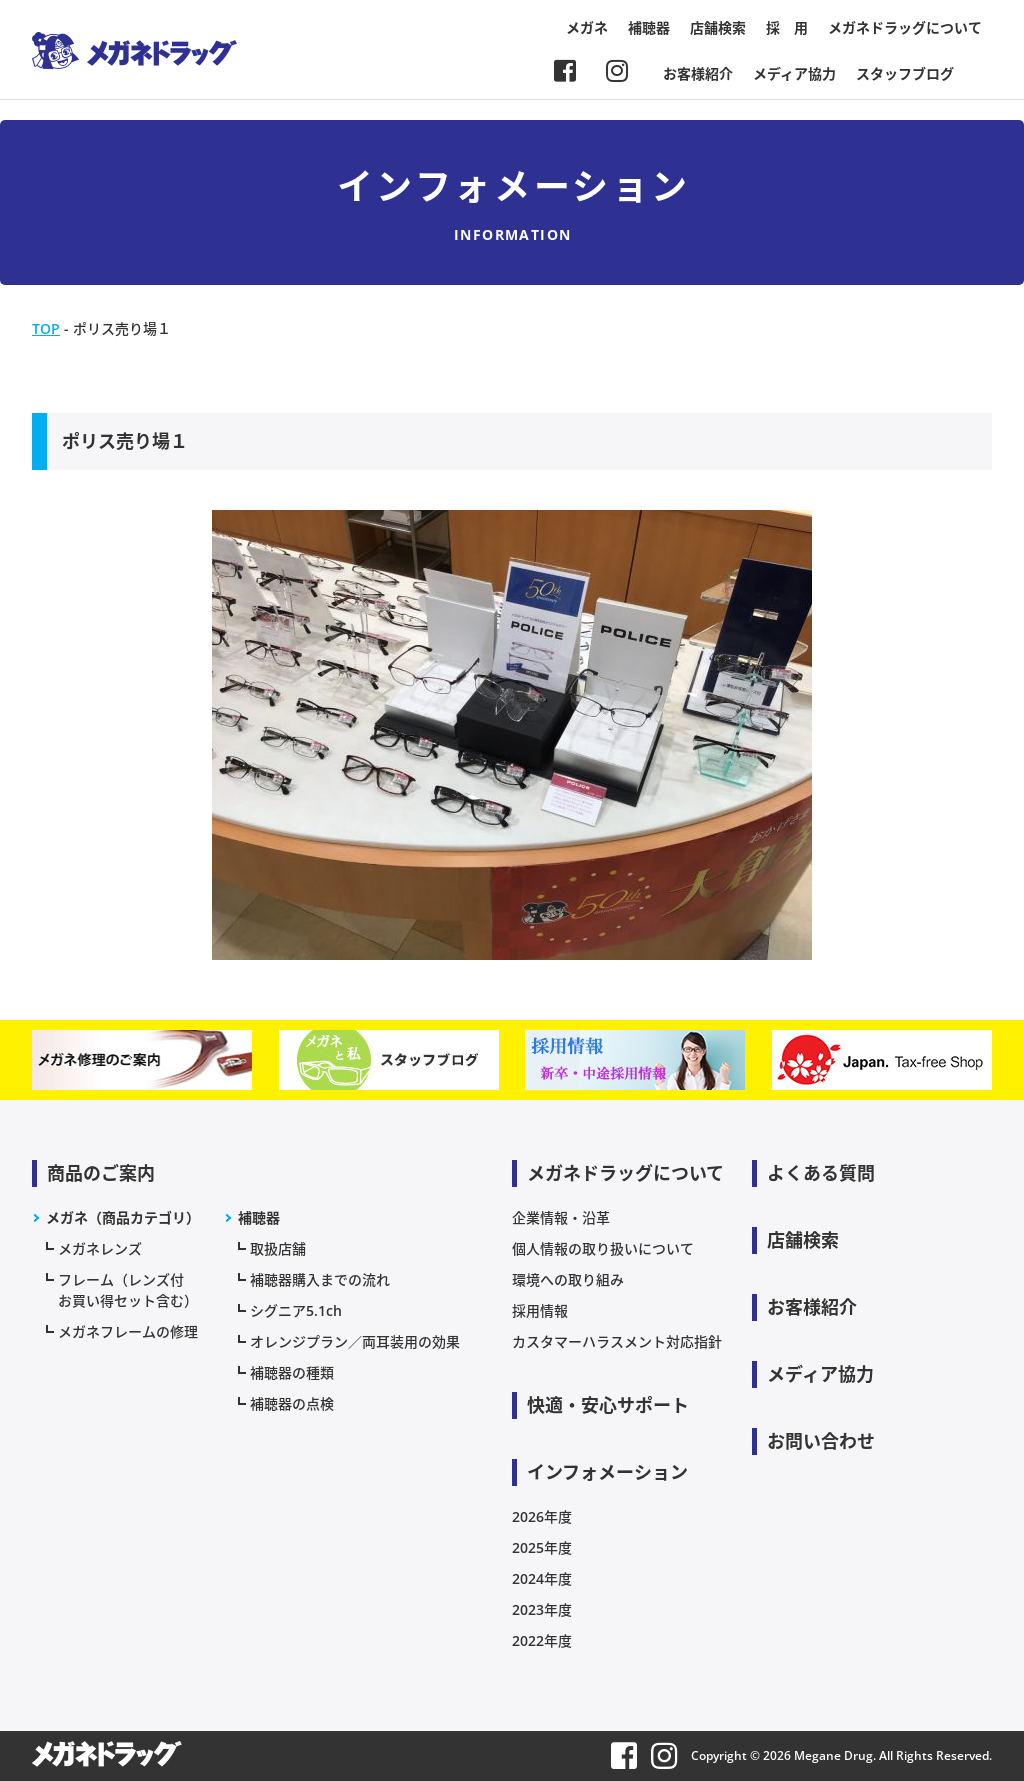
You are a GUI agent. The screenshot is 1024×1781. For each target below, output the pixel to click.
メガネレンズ (100, 1248)
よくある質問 (821, 1173)
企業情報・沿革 (561, 1217)
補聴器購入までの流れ (320, 1279)
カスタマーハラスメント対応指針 (617, 1341)
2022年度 (542, 1640)
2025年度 (542, 1547)
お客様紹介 (698, 73)
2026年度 (542, 1516)
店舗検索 (718, 27)
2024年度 (542, 1578)
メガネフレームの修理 (128, 1331)
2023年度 (542, 1609)
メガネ (587, 27)
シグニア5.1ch (296, 1310)
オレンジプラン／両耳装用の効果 (355, 1341)
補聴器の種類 (292, 1372)
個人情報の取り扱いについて (603, 1248)
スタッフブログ (905, 73)
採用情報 (540, 1310)
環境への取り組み (568, 1279)
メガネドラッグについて (905, 27)
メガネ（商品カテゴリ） (123, 1217)
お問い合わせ (821, 1441)
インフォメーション (607, 1472)
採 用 (787, 27)
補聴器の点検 (292, 1403)
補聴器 (649, 27)
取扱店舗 (278, 1248)
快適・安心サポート (608, 1405)
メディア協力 (794, 73)
